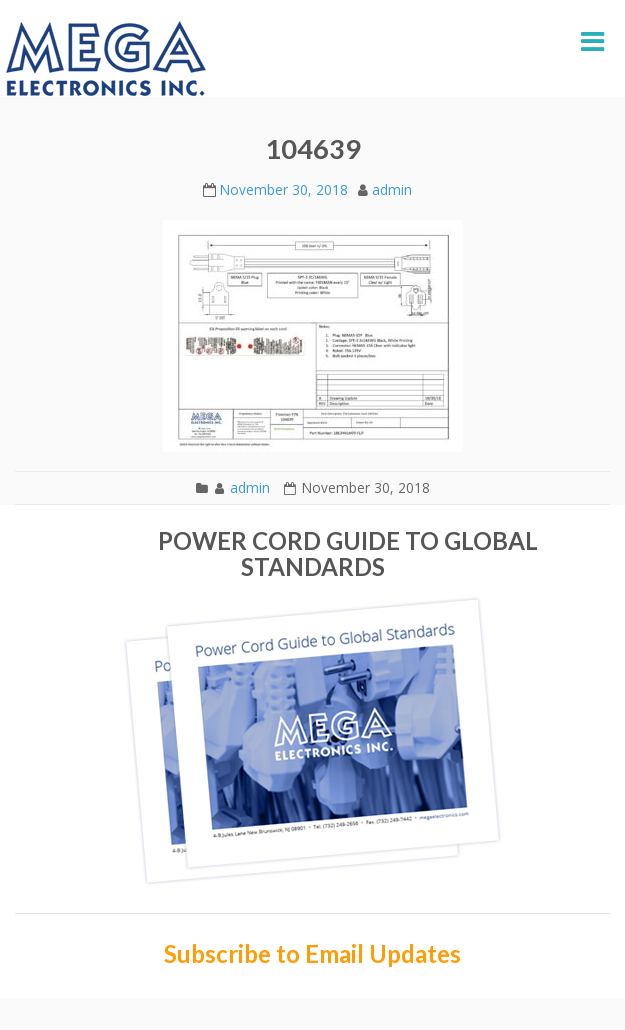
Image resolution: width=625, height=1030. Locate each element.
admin (392, 189)
